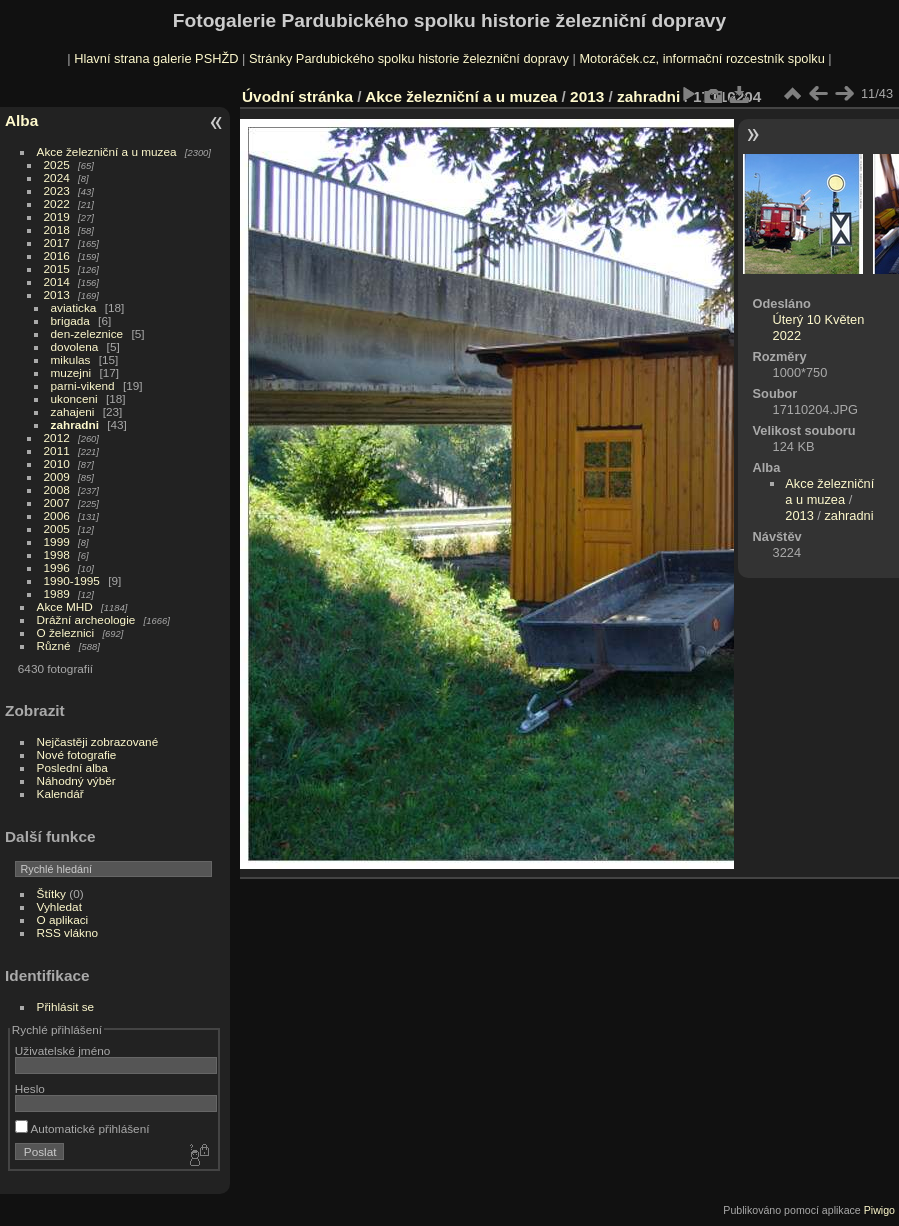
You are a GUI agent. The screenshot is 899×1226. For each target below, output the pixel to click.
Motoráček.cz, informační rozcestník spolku (701, 58)
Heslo (30, 1088)
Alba (21, 120)
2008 (57, 489)
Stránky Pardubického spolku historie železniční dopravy (409, 58)
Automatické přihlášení (82, 1128)
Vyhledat (59, 906)
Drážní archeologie (86, 619)
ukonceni (74, 398)
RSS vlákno (67, 932)
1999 (57, 541)
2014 (57, 281)
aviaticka (74, 307)
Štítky (51, 893)
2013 (57, 294)
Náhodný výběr (76, 780)
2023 (57, 190)
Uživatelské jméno (62, 1050)
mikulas (71, 359)
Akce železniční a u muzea (107, 151)
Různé (54, 645)
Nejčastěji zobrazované (98, 741)
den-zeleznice (87, 333)
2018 (57, 229)
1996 (57, 567)
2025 (57, 164)
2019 (57, 216)
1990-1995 (72, 580)
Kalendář (60, 793)
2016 (57, 255)
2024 (57, 177)
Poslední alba (72, 767)
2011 (57, 450)
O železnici (66, 632)
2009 (57, 476)
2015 (57, 268)
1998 (57, 554)
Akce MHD (65, 606)
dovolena (75, 346)
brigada (70, 320)
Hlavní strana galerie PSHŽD (156, 58)
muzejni (71, 372)
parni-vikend (83, 385)
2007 (57, 502)
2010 (57, 463)
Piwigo (879, 1210)
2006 (57, 515)
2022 (57, 203)
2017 (57, 242)
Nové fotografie (77, 754)
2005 (57, 528)
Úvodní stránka (297, 96)
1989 (57, 593)
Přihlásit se (66, 1006)
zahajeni (73, 411)
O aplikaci (63, 919)
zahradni (75, 424)
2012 (57, 437)
